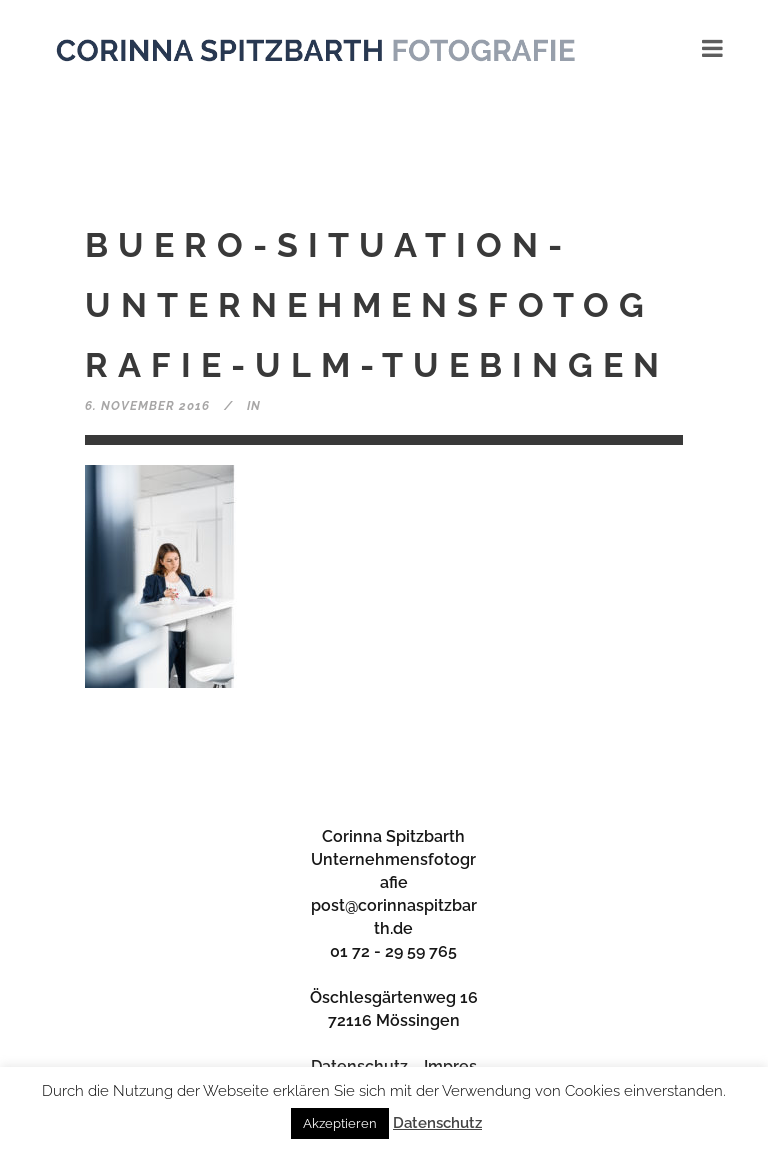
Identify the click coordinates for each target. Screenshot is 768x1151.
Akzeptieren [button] (340, 1123)
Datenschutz (437, 1123)
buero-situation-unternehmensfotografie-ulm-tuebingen (377, 305)
